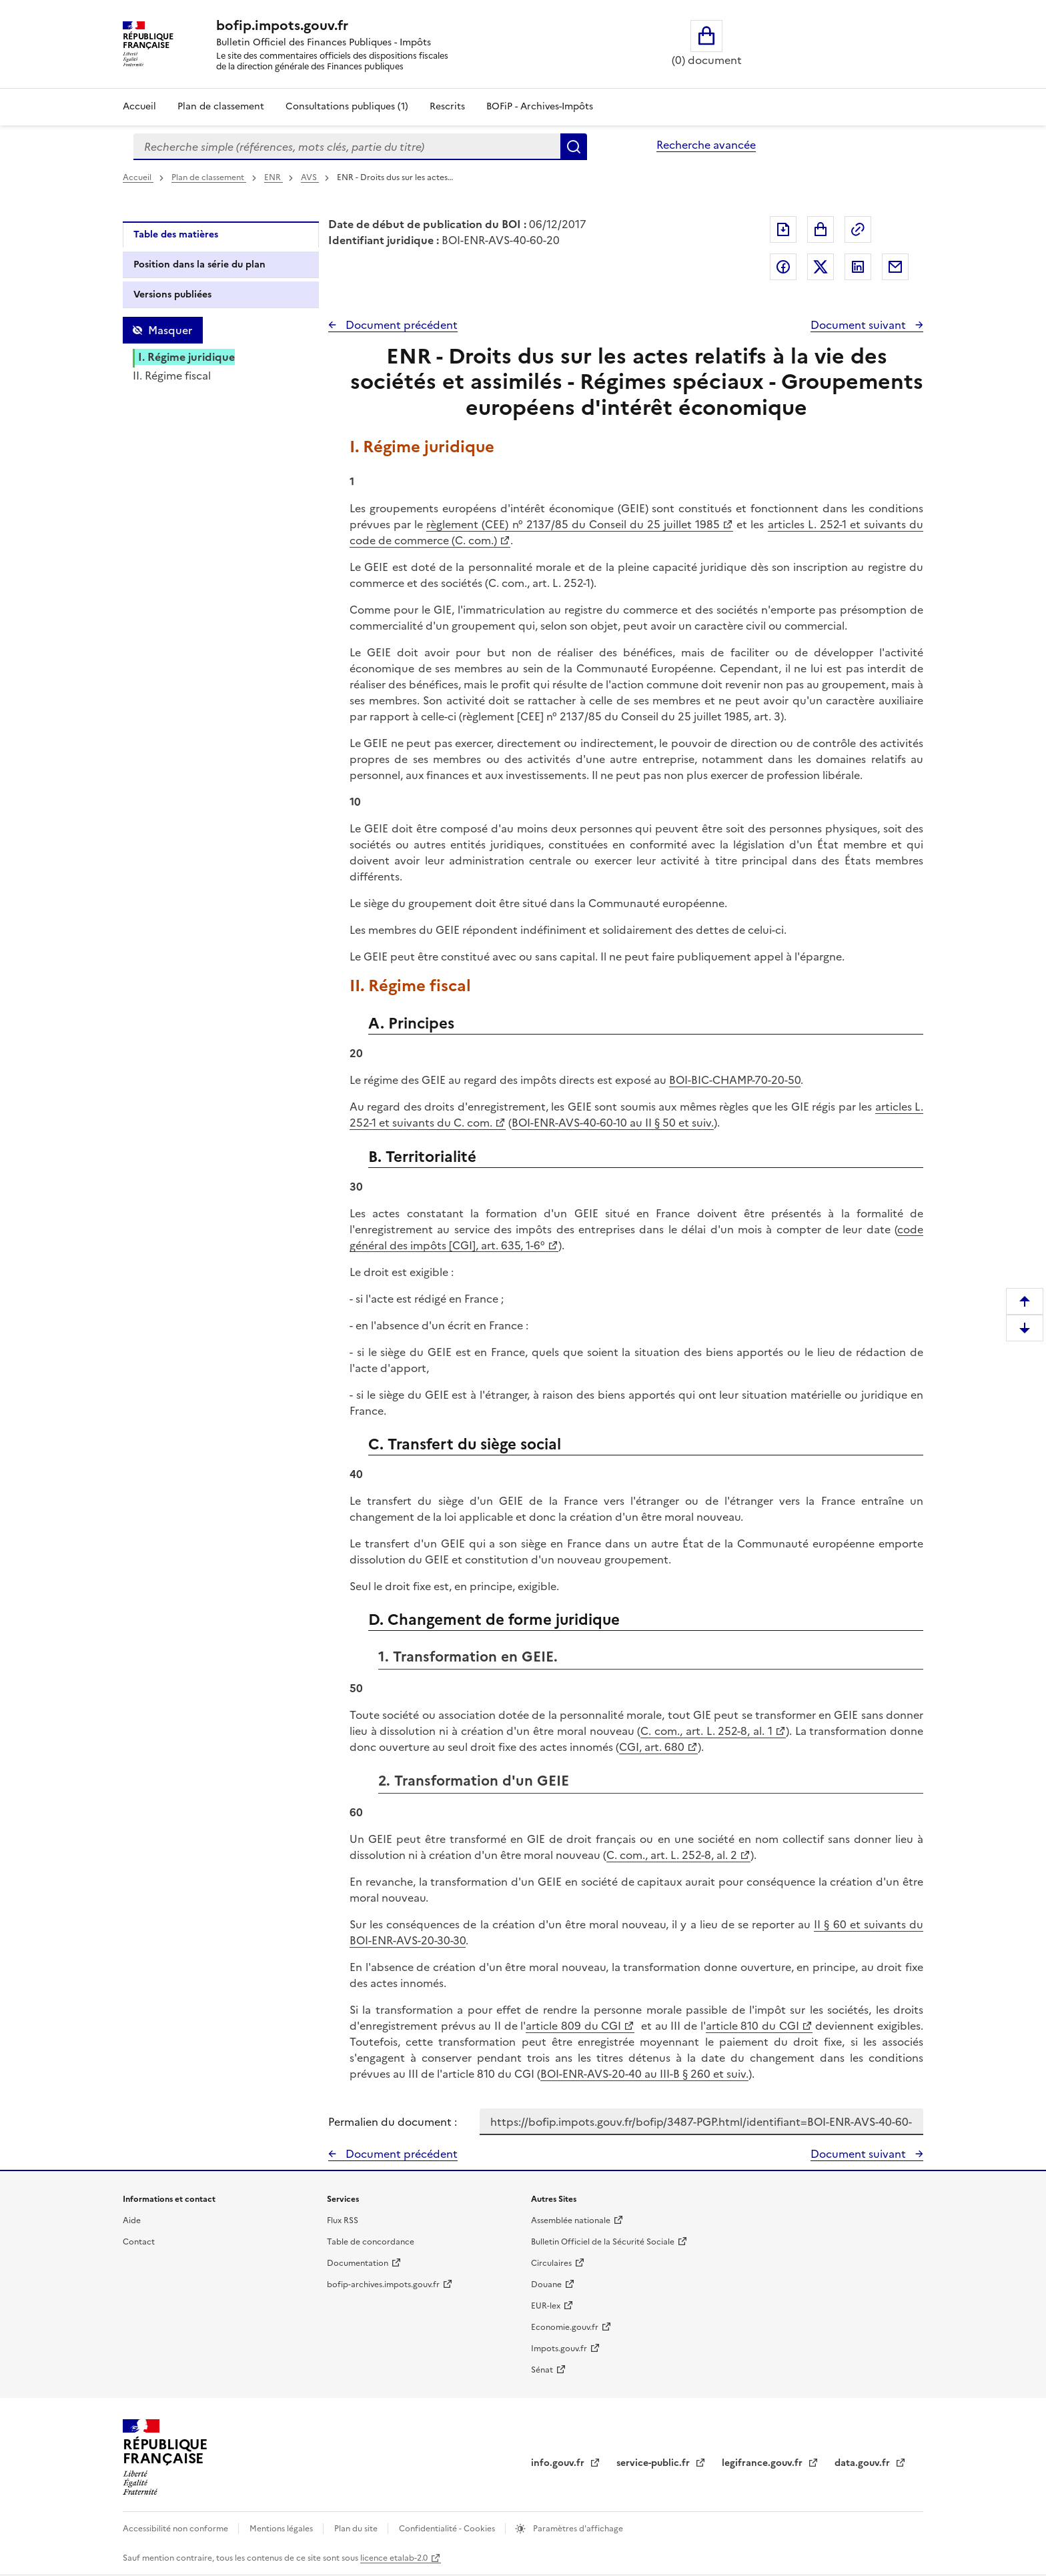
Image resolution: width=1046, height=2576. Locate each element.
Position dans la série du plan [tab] (199, 264)
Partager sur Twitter (820, 266)
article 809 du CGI (573, 2026)
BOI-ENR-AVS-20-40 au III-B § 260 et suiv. (644, 2074)
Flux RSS (342, 2220)
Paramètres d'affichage (577, 2529)
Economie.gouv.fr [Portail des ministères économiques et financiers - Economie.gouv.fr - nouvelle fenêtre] (564, 2327)
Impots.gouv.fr (559, 2349)
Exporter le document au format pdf (783, 229)
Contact (139, 2242)
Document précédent (400, 325)
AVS (310, 177)
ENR (273, 177)
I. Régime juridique (186, 357)
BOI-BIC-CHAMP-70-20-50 (735, 1080)
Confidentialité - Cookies (448, 2529)
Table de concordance (370, 2242)
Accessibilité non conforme (176, 2529)
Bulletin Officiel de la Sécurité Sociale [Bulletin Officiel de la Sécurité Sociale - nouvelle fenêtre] (602, 2242)
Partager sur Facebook (783, 266)
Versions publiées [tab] (172, 294)
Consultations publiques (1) (347, 106)
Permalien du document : (392, 2122)
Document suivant (860, 325)
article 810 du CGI (752, 2026)
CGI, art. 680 (651, 1747)
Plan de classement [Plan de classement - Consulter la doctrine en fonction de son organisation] (220, 106)
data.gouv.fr (864, 2463)
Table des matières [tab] (175, 234)
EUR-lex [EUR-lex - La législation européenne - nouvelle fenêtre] (545, 2306)
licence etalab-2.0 (394, 2558)
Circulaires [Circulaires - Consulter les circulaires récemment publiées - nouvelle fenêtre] (551, 2263)
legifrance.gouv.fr (763, 2463)
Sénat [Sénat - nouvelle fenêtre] (542, 2370)
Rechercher (573, 146)
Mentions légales (282, 2529)
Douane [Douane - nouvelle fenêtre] (546, 2285)
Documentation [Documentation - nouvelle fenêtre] (357, 2263)
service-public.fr (654, 2463)
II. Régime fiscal (172, 376)
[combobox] (346, 146)
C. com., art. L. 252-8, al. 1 (706, 1731)
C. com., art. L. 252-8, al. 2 (671, 1855)
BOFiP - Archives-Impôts (539, 106)
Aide (132, 2220)
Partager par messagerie (895, 266)
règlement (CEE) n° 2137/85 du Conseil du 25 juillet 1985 (573, 524)
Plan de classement (208, 177)
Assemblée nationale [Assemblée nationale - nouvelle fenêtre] (570, 2220)
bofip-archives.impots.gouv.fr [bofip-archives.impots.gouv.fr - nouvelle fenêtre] (383, 2285)
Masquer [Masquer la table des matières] (170, 330)
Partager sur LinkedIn (858, 266)
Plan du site (357, 2529)
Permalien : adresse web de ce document (858, 229)
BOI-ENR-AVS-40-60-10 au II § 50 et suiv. (613, 1123)
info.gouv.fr (559, 2463)
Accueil (139, 106)
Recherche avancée (706, 145)
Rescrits (447, 106)
